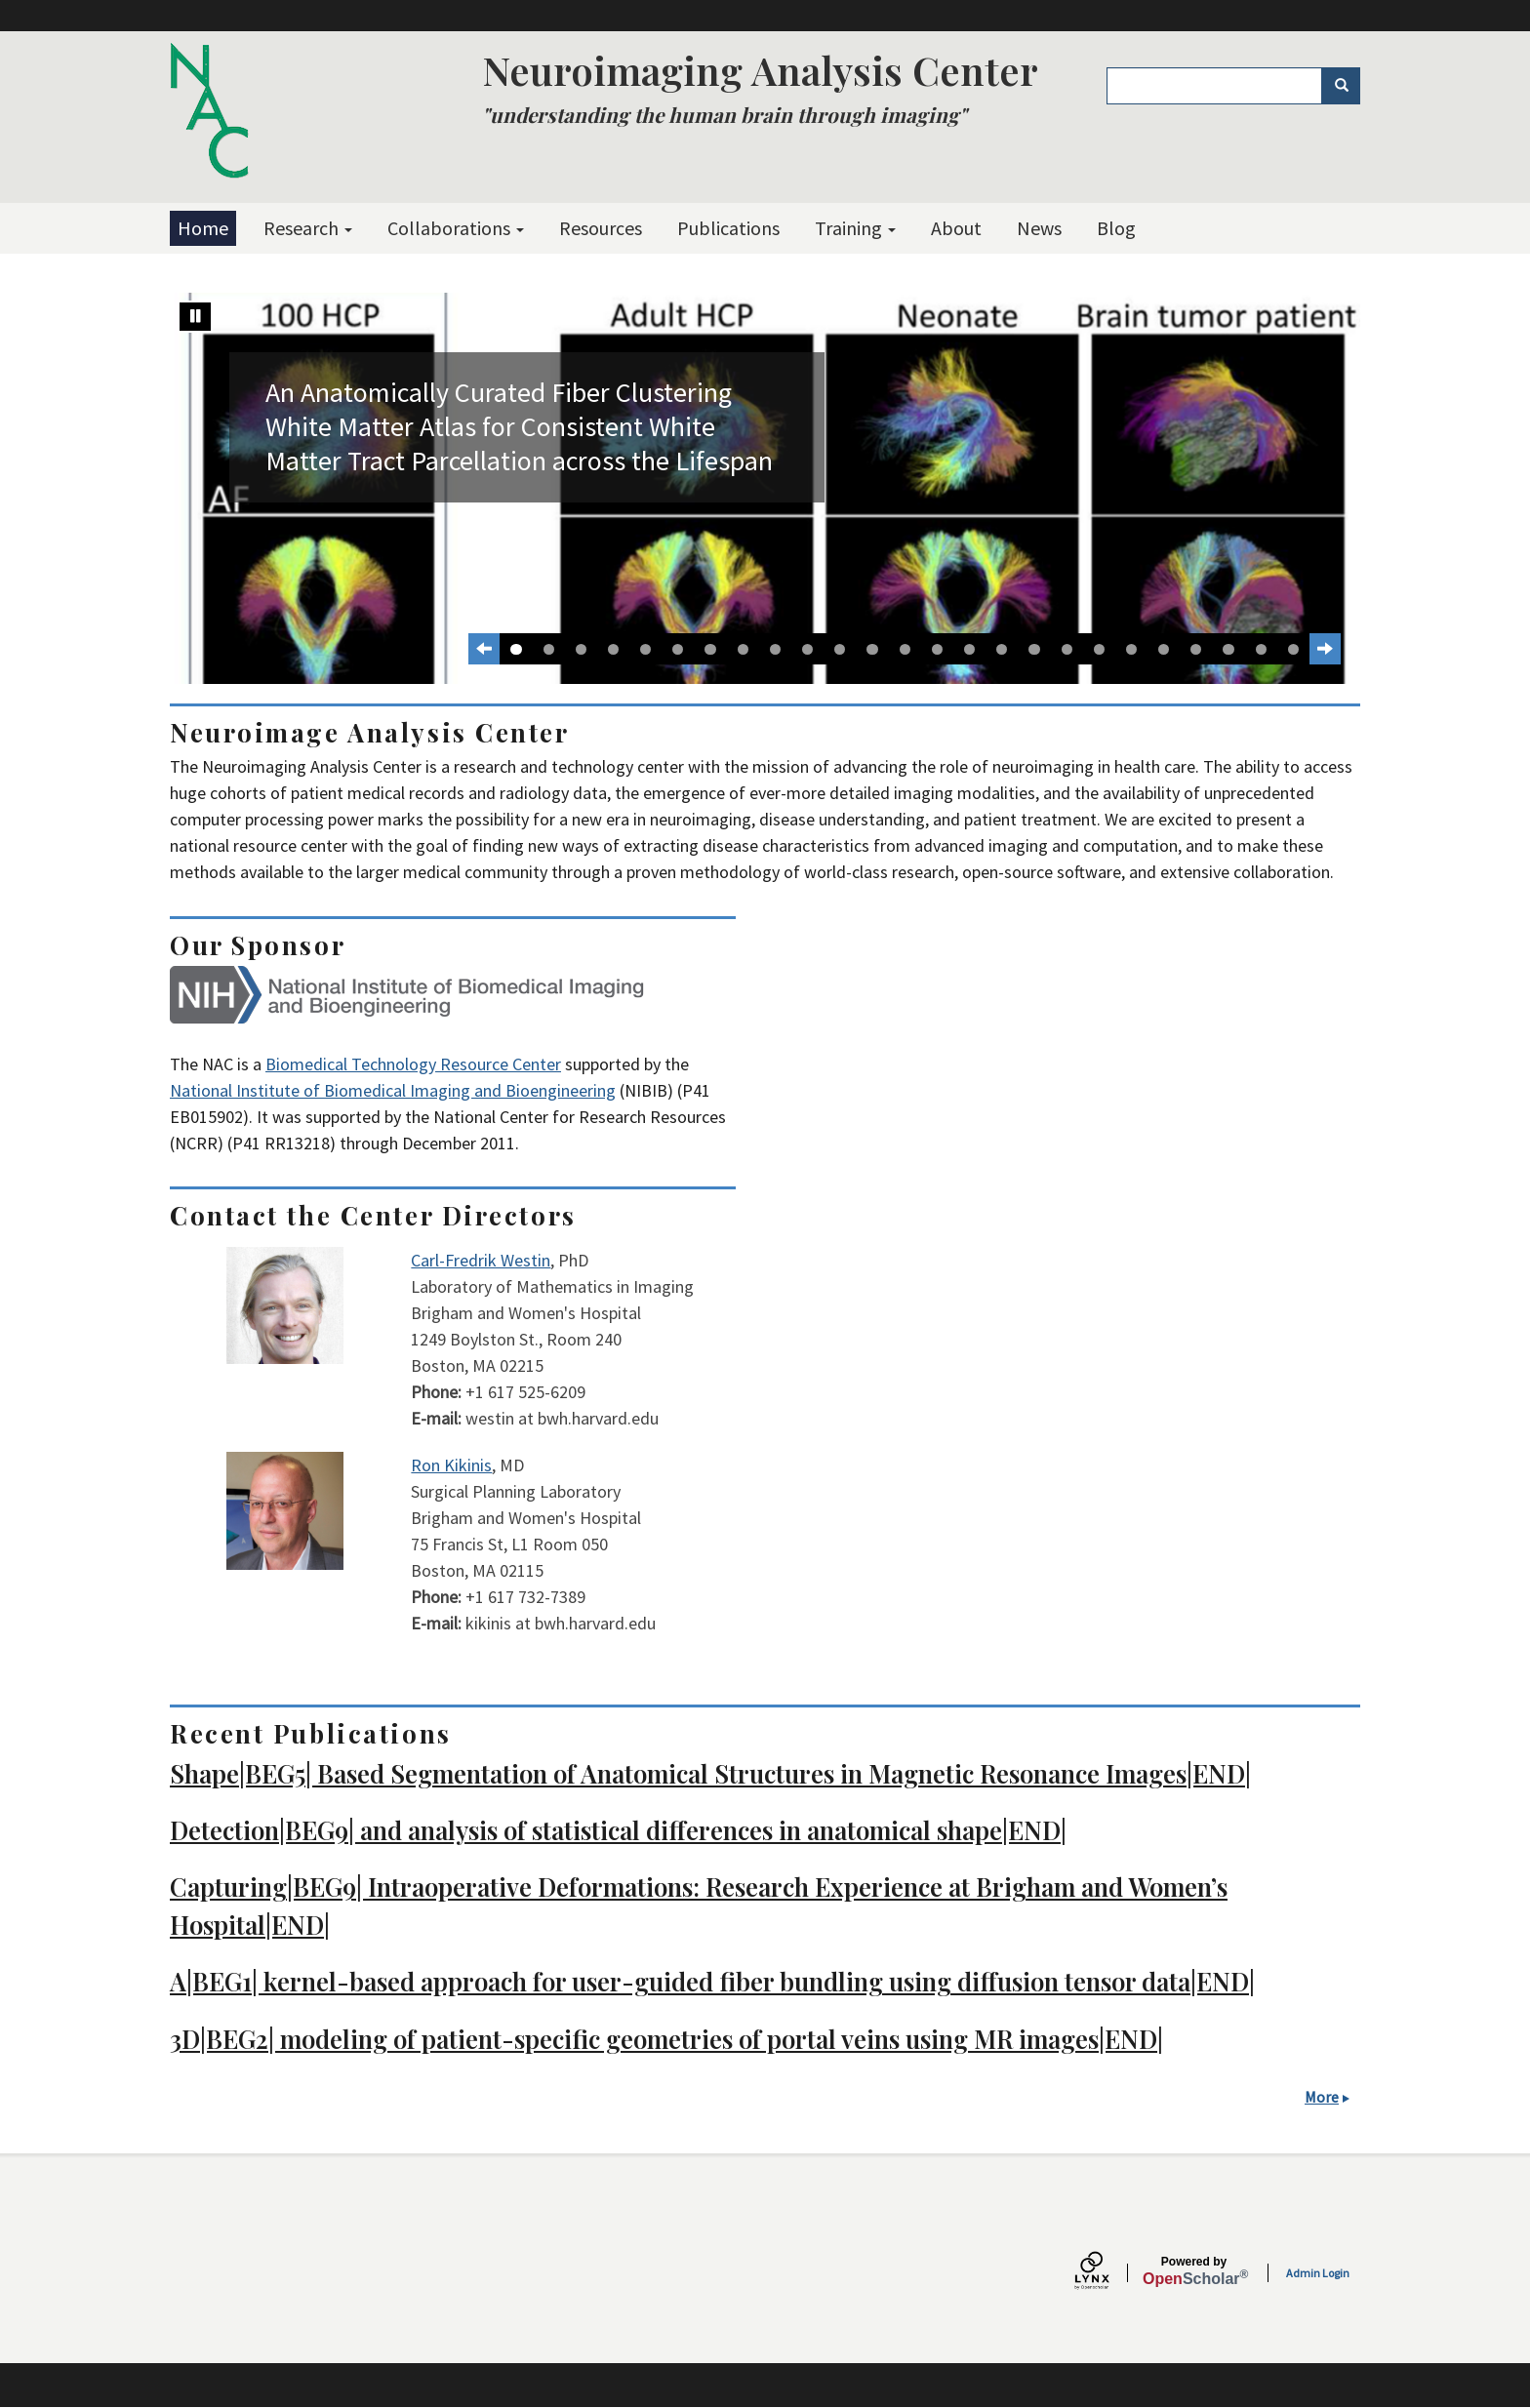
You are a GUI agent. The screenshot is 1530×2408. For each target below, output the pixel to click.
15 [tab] (969, 649)
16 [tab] (1001, 649)
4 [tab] (613, 649)
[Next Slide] (1325, 648)
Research (307, 228)
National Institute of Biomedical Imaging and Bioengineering (393, 1090)
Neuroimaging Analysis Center (760, 70)
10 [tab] (807, 649)
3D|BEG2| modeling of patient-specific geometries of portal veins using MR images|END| (666, 2038)
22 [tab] (1195, 649)
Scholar (1194, 2271)
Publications (728, 228)
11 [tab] (839, 649)
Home (203, 228)
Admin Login (1317, 2273)
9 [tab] (775, 649)
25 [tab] (1293, 649)
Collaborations (455, 228)
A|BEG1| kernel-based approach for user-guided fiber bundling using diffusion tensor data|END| (712, 1980)
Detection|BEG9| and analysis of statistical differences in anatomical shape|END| (618, 1829)
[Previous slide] (484, 648)
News (1039, 228)
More (1322, 2097)
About (956, 228)
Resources (600, 228)
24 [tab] (1261, 649)
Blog (1116, 228)
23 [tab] (1228, 649)
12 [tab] (871, 649)
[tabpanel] (765, 488)
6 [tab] (677, 649)
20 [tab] (1131, 649)
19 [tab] (1099, 649)
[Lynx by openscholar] (1108, 2273)
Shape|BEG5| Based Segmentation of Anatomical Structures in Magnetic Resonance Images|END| (710, 1772)
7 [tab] (710, 649)
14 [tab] (937, 649)
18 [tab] (1067, 649)
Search (1348, 86)
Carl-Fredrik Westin (480, 1260)
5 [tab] (645, 649)
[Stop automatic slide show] (195, 316)
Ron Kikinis (451, 1465)
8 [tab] (743, 649)
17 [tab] (1033, 649)
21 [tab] (1163, 649)
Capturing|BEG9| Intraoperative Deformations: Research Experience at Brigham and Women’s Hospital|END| (699, 1904)
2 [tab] (549, 649)
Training (855, 228)
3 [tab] (581, 649)
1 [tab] (515, 649)
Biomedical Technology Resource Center (413, 1064)
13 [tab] (905, 649)
